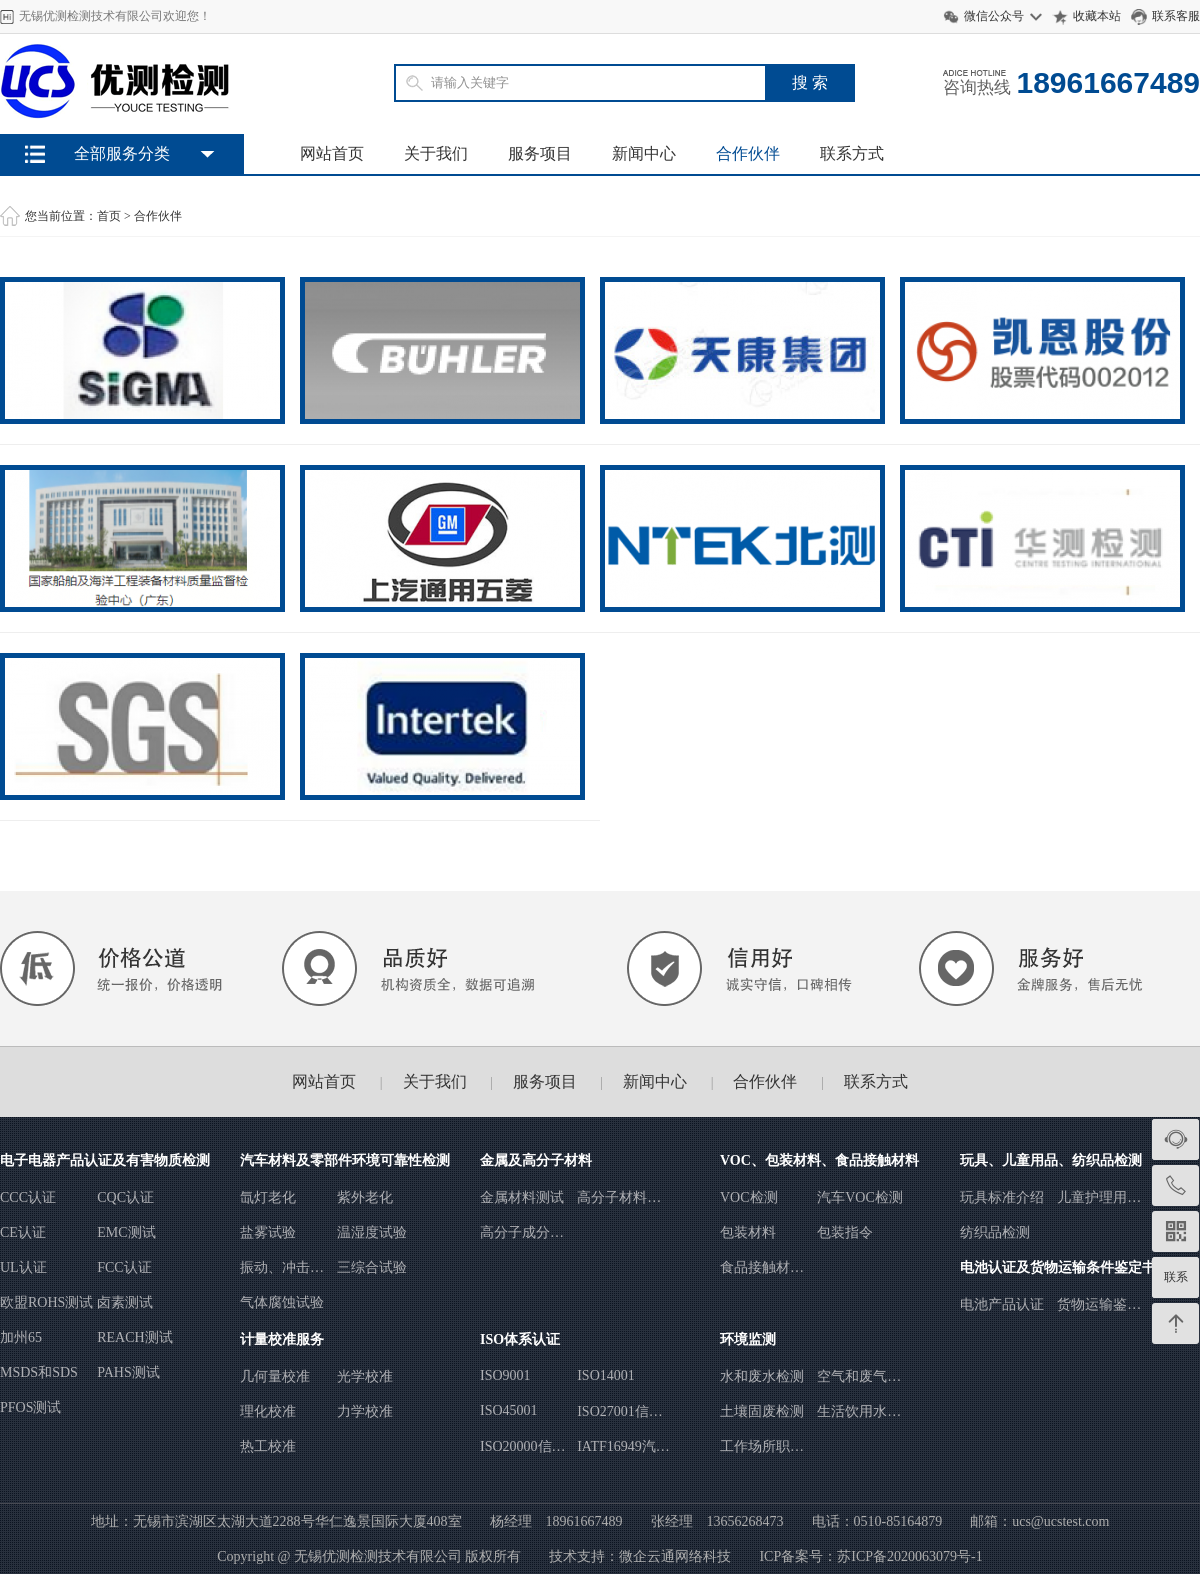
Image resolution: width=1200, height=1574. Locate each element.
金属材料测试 (522, 1197)
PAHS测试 (128, 1372)
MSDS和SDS (39, 1372)
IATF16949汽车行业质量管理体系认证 (623, 1447)
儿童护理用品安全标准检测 (1099, 1198)
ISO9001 (505, 1375)
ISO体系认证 (520, 1339)
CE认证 (23, 1232)
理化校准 (268, 1411)
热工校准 (268, 1446)
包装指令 (845, 1232)
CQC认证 (125, 1197)
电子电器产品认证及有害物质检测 (105, 1160)
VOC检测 (749, 1197)
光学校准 (365, 1376)
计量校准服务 (282, 1339)
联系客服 (1176, 16)
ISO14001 (606, 1375)
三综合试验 (372, 1267)
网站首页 (332, 153)
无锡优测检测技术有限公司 (378, 1556)
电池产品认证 (1002, 1304)
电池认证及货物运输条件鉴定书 (1058, 1267)
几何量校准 (275, 1376)
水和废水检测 (762, 1376)
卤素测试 (125, 1302)
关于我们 (436, 153)
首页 (109, 216)
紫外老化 (365, 1197)
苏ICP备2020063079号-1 (909, 1556)
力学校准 (365, 1411)
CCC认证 (28, 1197)
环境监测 (748, 1339)
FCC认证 (124, 1267)
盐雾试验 (268, 1232)
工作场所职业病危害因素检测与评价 (762, 1447)
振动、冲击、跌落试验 (282, 1268)
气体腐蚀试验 (282, 1302)
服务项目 (540, 153)
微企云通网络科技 (675, 1556)
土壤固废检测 (762, 1411)
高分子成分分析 (522, 1233)
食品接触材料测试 (762, 1268)
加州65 (21, 1337)
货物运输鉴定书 (1099, 1305)
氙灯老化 (268, 1197)
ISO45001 (509, 1410)
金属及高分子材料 (536, 1160)
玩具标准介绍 (1002, 1197)
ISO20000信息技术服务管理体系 (523, 1447)
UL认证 (23, 1267)
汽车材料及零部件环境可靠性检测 (345, 1160)
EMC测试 (126, 1232)
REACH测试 (134, 1337)
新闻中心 (644, 153)
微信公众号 (994, 16)
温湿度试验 (372, 1232)
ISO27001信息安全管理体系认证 (620, 1412)
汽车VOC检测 (860, 1197)
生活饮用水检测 (859, 1412)
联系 (1176, 1277)
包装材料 (748, 1232)
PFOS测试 (30, 1407)
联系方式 (852, 153)
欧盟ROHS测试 (46, 1302)
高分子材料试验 (619, 1198)
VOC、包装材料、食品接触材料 (819, 1160)
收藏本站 (1097, 16)
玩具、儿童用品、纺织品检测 (1051, 1160)
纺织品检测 (995, 1232)
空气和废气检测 (859, 1377)
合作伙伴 (748, 153)
